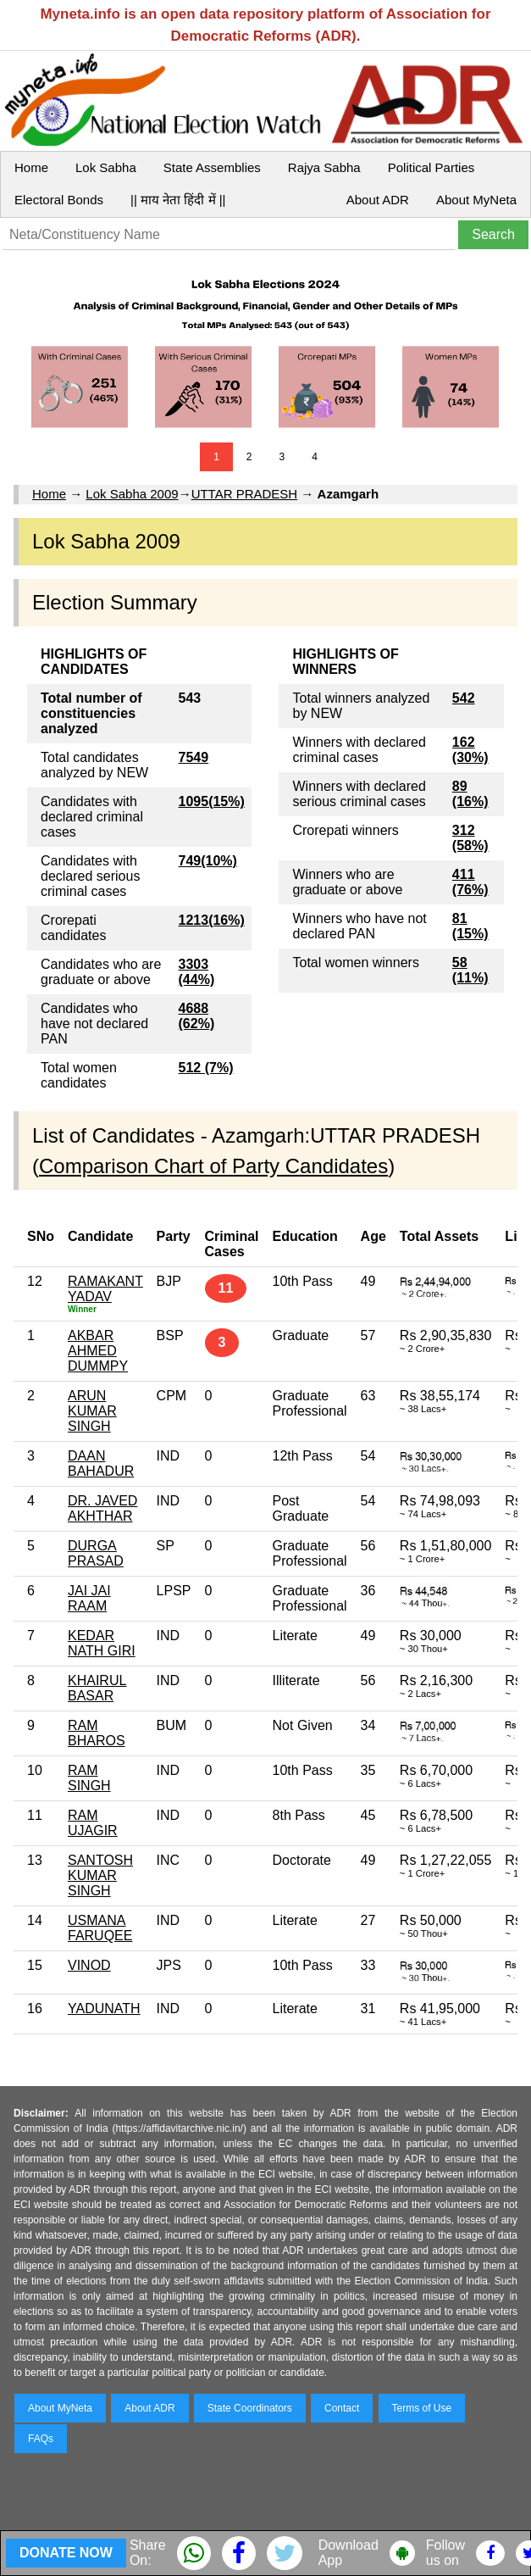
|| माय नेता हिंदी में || (177, 199)
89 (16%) (470, 794)
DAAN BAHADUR (101, 1463)
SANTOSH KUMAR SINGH (100, 1875)
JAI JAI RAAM (89, 1598)
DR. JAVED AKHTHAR (102, 1508)
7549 (194, 757)
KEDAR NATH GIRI (102, 1643)
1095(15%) (212, 801)
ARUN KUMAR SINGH (92, 1410)
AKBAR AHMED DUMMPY (98, 1350)
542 (463, 698)
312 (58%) (470, 838)
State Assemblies (212, 167)
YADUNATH (104, 2008)
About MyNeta (476, 199)
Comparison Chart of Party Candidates (213, 1165)
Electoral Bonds (58, 199)
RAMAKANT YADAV (105, 1289)
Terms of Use (422, 2408)
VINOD (89, 1965)
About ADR (377, 199)
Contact (341, 2408)
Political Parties (431, 167)
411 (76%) (470, 882)
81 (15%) (470, 926)
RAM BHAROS (96, 1733)
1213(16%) (212, 920)
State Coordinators (249, 2408)
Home (31, 167)
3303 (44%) (197, 972)
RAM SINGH (89, 1778)
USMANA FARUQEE (100, 1928)
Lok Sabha (105, 167)
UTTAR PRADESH (244, 494)
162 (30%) (470, 750)
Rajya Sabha (324, 167)
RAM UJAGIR (93, 1823)
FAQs (40, 2439)
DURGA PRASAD (96, 1553)
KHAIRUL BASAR (97, 1688)
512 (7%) (206, 1067)
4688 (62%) (197, 1016)
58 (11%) (470, 970)
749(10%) (208, 861)
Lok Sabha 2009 (132, 494)
